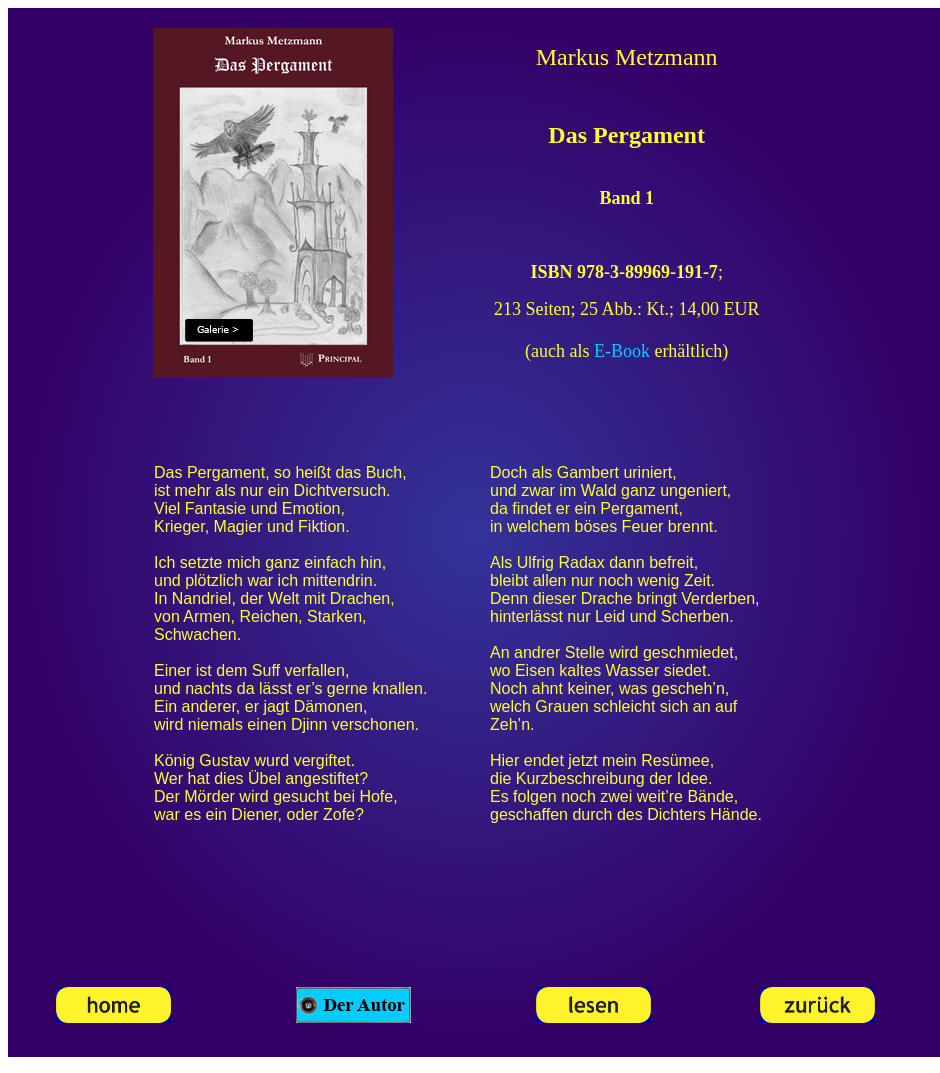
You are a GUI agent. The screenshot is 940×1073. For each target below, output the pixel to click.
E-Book (622, 351)
